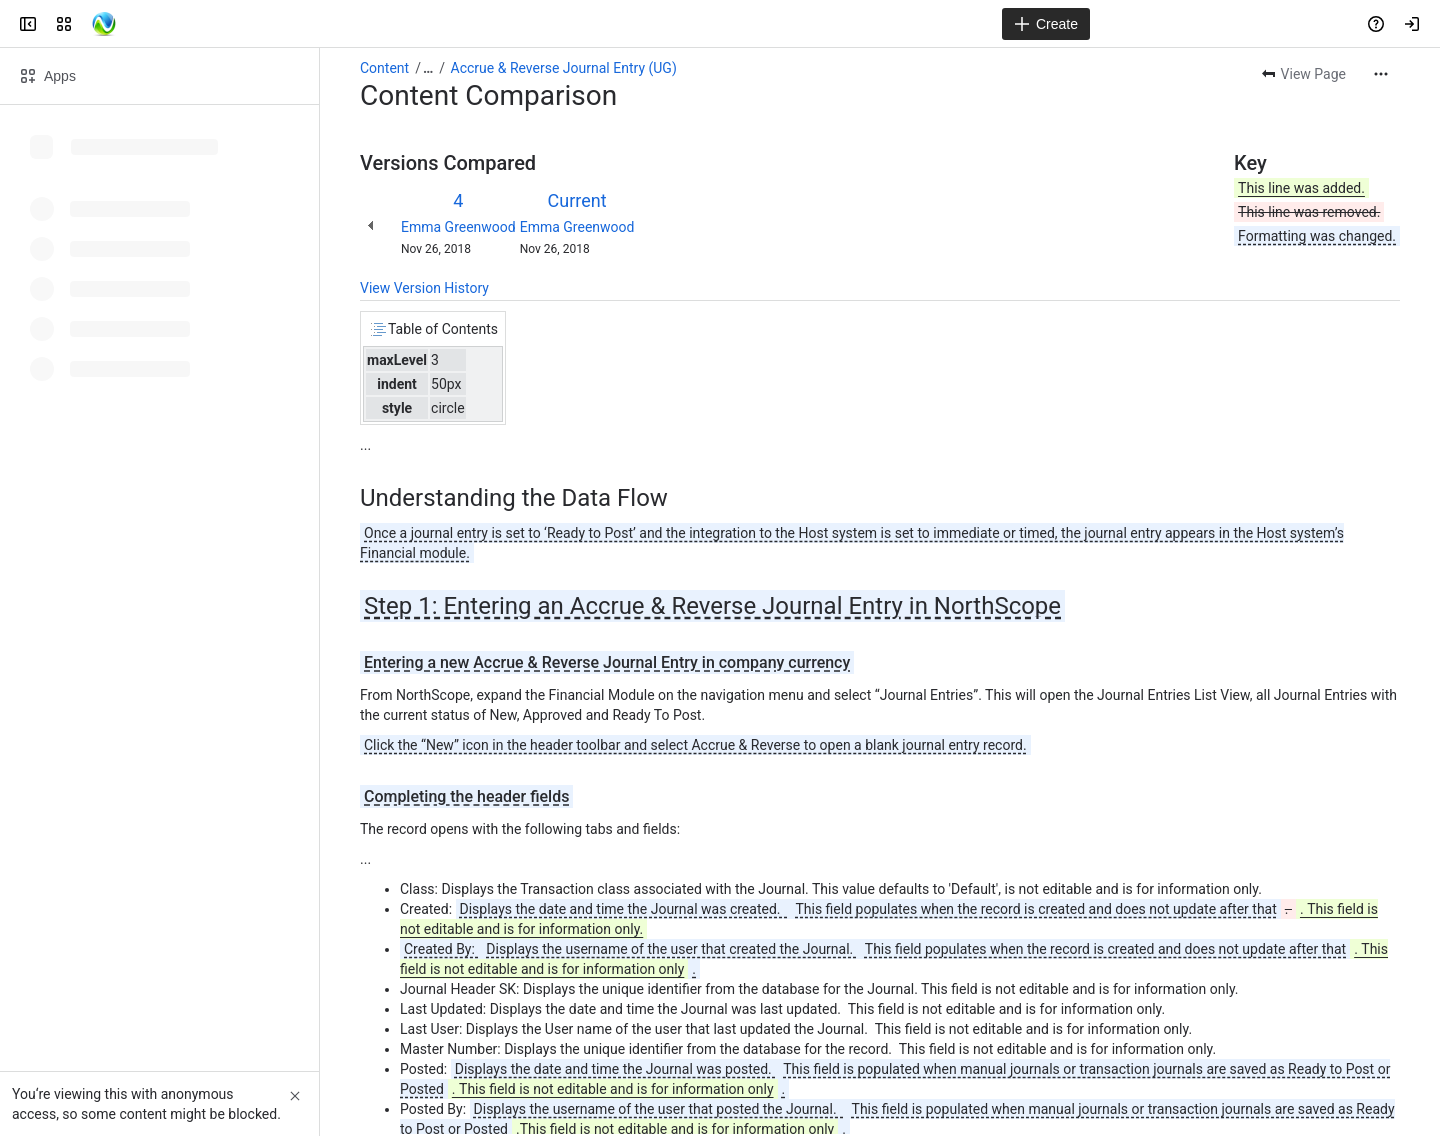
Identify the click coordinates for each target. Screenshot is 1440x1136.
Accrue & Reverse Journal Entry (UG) (564, 68)
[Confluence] (104, 24)
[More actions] (1381, 74)
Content (384, 68)
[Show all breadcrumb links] (428, 68)
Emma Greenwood (458, 227)
